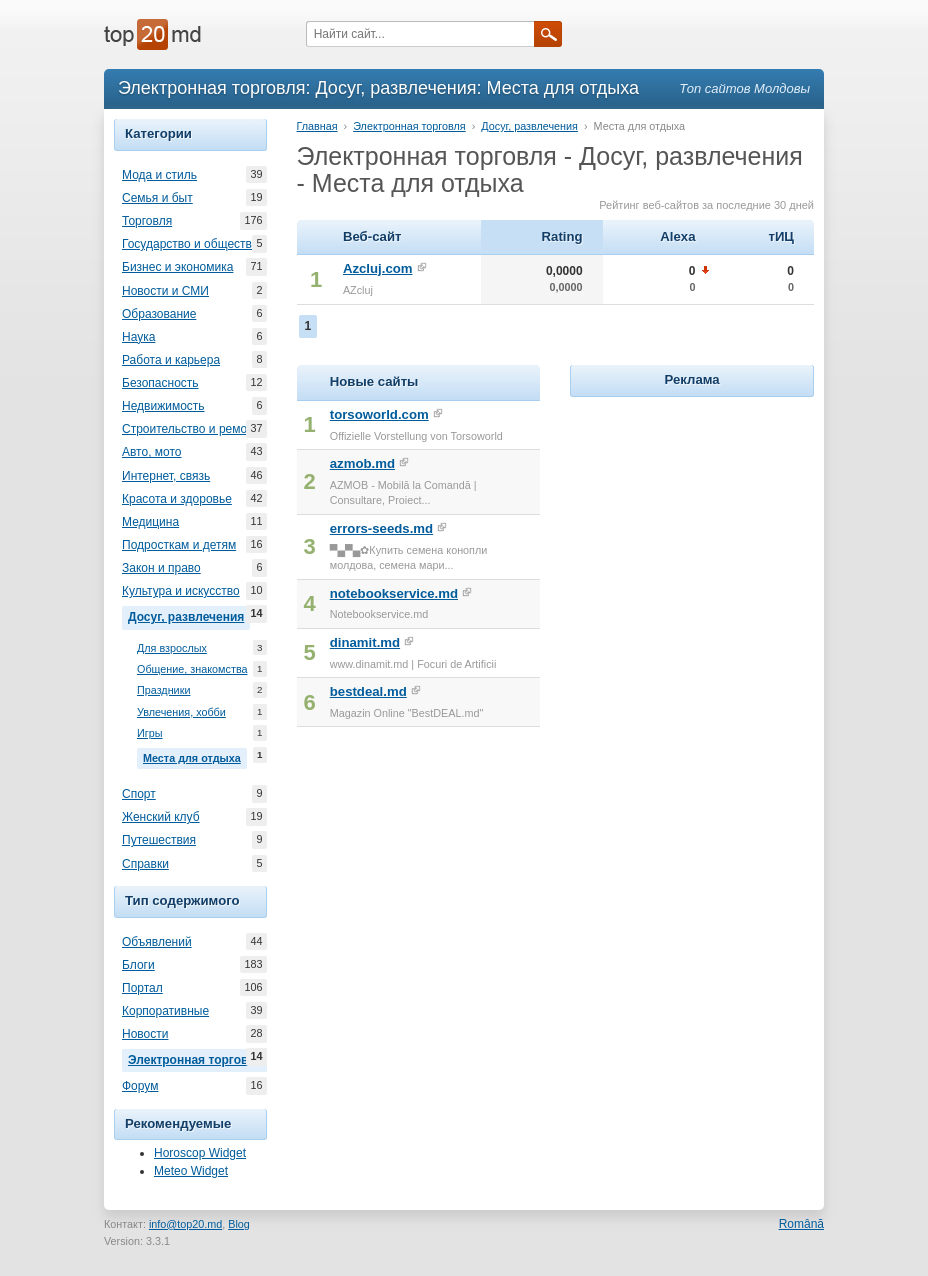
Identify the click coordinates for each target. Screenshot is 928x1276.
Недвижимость (163, 406)
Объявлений (157, 942)
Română (801, 1224)
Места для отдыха (195, 756)
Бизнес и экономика (177, 267)
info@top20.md (185, 1224)
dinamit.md (365, 642)
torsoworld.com (379, 414)
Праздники (163, 690)
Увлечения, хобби (181, 712)
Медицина (150, 522)
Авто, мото (152, 452)
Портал (142, 988)
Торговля (147, 221)
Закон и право (161, 568)
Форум (140, 1086)
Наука (138, 337)
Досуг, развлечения (189, 615)
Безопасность (160, 383)
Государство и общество (190, 244)
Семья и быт (157, 198)
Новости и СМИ (165, 291)
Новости (145, 1034)
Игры (149, 733)
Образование (159, 314)
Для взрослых (172, 648)
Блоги (138, 965)
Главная (317, 126)
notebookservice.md (394, 593)
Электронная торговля (197, 1058)
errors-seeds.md (381, 528)
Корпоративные (165, 1011)
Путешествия (159, 840)
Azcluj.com (378, 268)
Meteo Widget (191, 1171)
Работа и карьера (171, 360)
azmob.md (362, 463)
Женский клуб (161, 817)
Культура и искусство (181, 591)
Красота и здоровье (177, 499)
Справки (145, 864)
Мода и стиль (159, 175)
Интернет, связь (166, 476)
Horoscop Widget (200, 1153)
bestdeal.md (368, 691)
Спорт (139, 794)
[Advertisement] (720, 527)
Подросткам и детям (179, 545)
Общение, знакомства (192, 669)
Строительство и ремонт (190, 429)
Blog (239, 1224)
